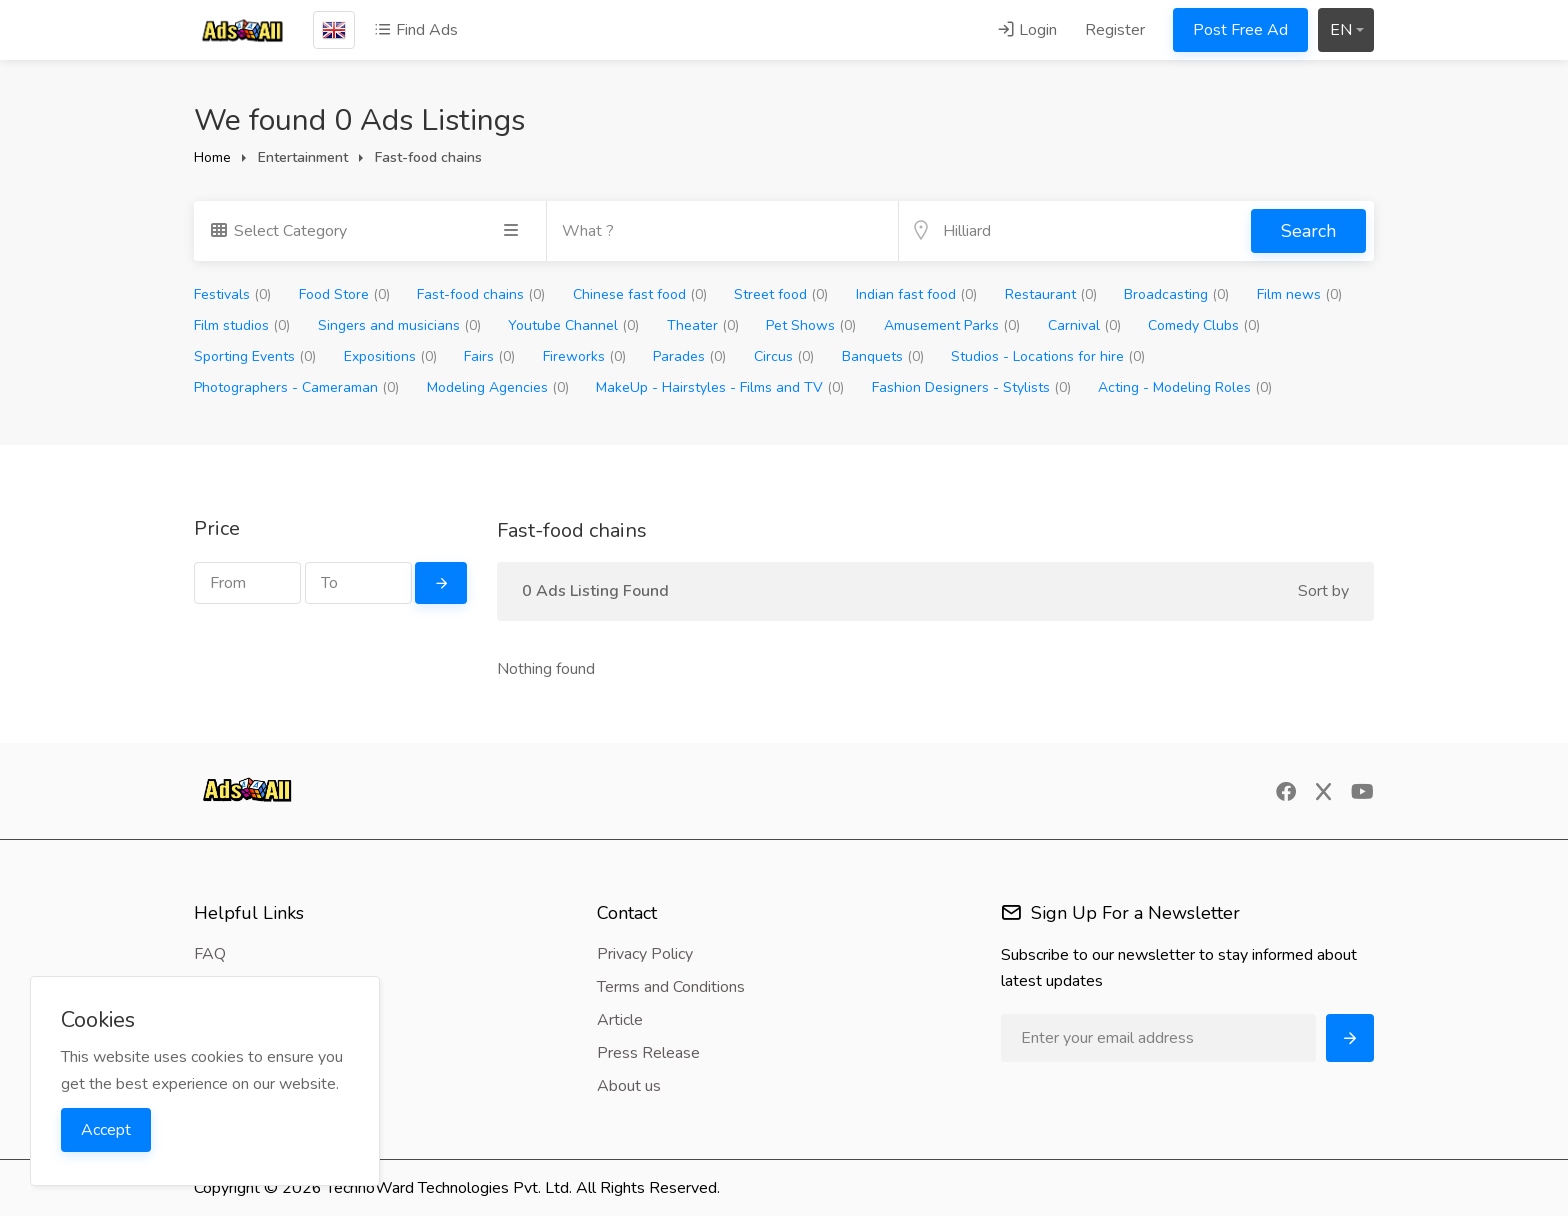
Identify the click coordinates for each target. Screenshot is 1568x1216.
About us (629, 1086)
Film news (1299, 294)
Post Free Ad (1240, 30)
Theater (703, 325)
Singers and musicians (399, 325)
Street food (781, 294)
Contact (220, 1020)
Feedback (228, 987)
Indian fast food (916, 294)
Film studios (242, 325)
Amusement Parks (952, 325)
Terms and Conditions (671, 987)
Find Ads (416, 30)
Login (1027, 30)
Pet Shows (811, 325)
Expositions (390, 356)
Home (212, 157)
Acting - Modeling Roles (1185, 387)
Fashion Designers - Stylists (971, 387)
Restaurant (1051, 294)
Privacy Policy (645, 954)
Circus (784, 356)
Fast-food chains (481, 294)
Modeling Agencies (498, 387)
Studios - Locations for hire (1048, 356)
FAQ (210, 954)
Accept (106, 1130)
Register (1115, 30)
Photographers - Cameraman (296, 387)
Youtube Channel (573, 325)
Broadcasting (1176, 294)
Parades (689, 356)
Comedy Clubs (1204, 325)
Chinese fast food (640, 294)
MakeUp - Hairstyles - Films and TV (720, 387)
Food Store (344, 294)
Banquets (883, 356)
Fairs (489, 356)
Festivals (232, 294)
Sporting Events (255, 356)
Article (620, 1020)
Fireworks (584, 356)
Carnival (1084, 325)
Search (1308, 231)
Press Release (648, 1053)
